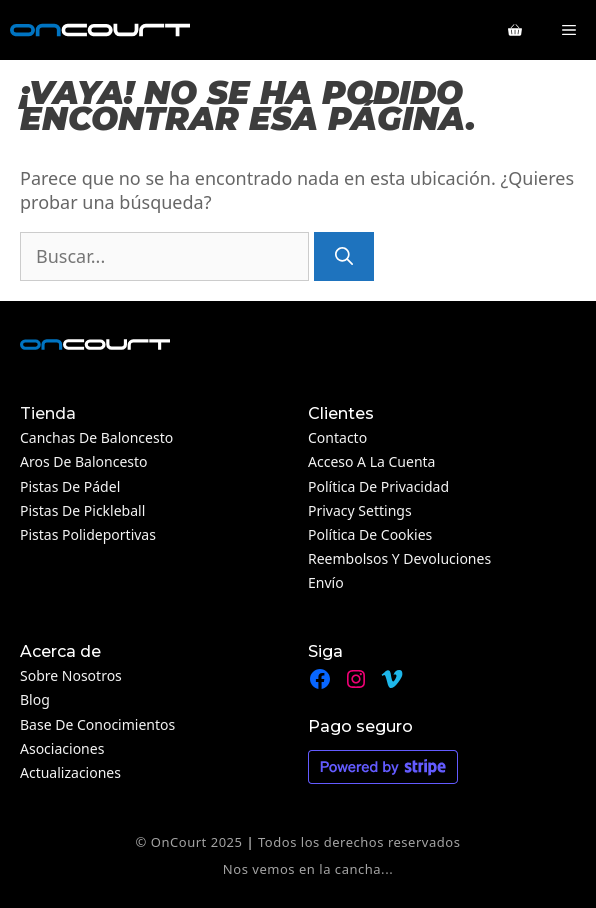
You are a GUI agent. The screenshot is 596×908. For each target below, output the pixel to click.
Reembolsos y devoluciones (399, 558)
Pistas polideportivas (88, 534)
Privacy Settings (360, 510)
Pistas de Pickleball (82, 510)
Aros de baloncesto (84, 461)
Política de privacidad (378, 486)
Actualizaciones (70, 772)
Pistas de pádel (70, 486)
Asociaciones (62, 748)
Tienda (48, 413)
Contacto (337, 437)
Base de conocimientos (97, 724)
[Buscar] (344, 256)
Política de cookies (370, 534)
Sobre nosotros (71, 675)
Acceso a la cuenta (371, 461)
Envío (326, 582)
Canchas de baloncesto (96, 437)
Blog (35, 699)
